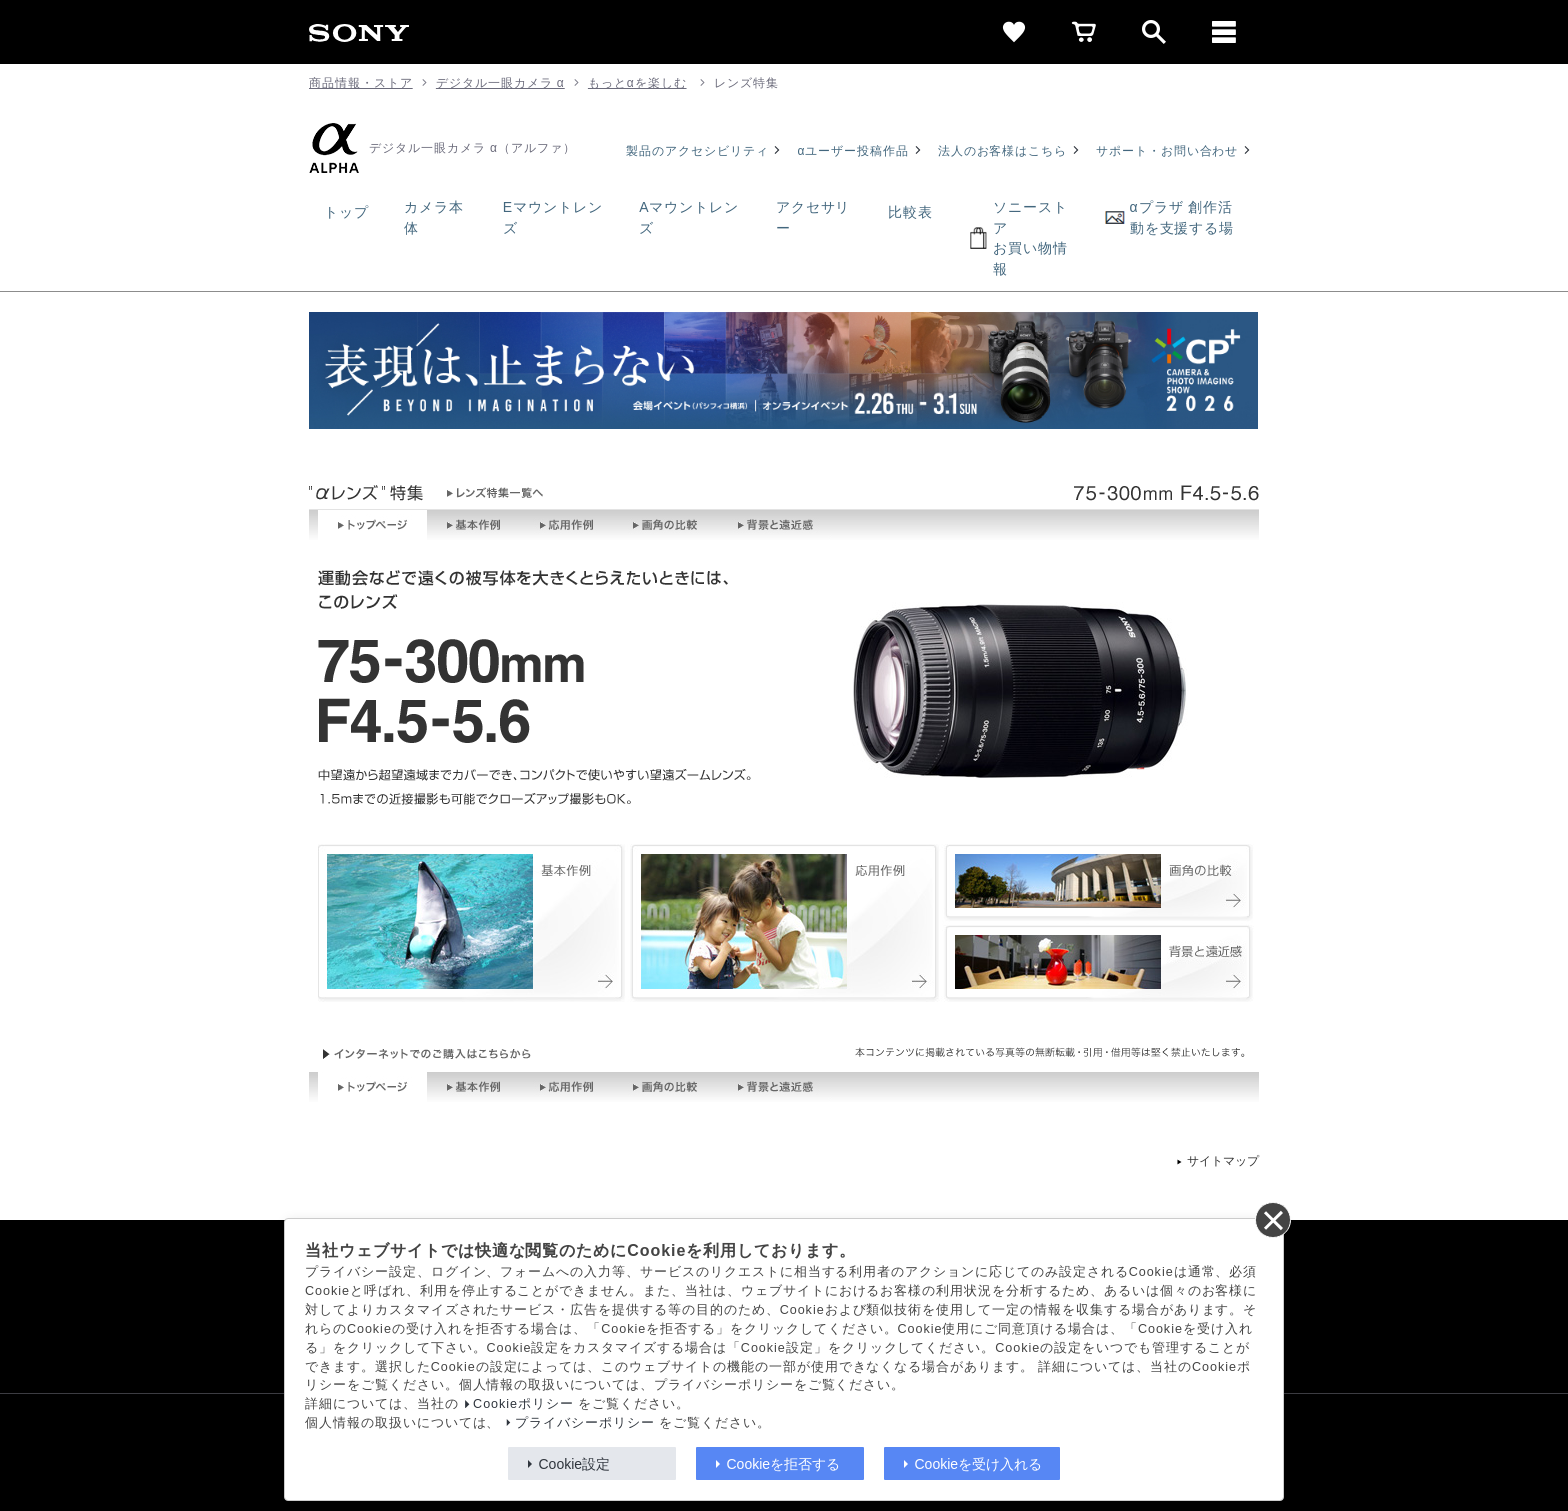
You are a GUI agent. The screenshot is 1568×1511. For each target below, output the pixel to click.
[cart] (1084, 32)
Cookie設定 (575, 1464)
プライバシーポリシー (585, 1423)
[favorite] (1014, 32)
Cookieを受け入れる (979, 1464)
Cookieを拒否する (784, 1464)
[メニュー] (1224, 32)
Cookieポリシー (523, 1404)
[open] (1154, 32)
